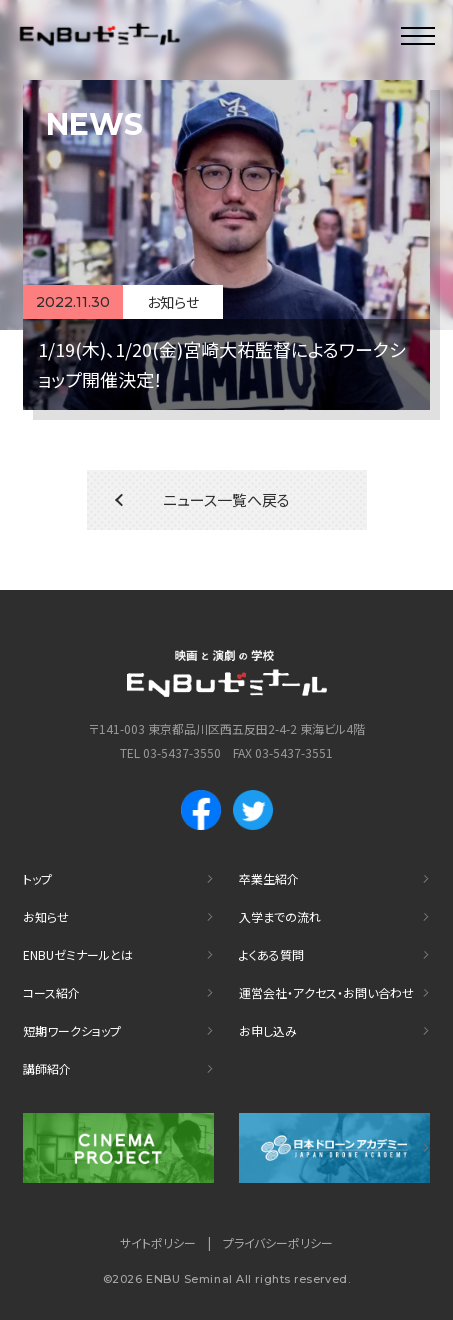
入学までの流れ (280, 916)
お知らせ (46, 916)
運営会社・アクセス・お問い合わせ (326, 992)
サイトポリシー (158, 1242)
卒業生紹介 (269, 878)
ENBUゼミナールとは (78, 954)
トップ (37, 878)
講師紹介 (47, 1068)
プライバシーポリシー (278, 1242)
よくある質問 (271, 954)
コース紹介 (51, 992)
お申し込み (268, 1030)
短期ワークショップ (72, 1030)
